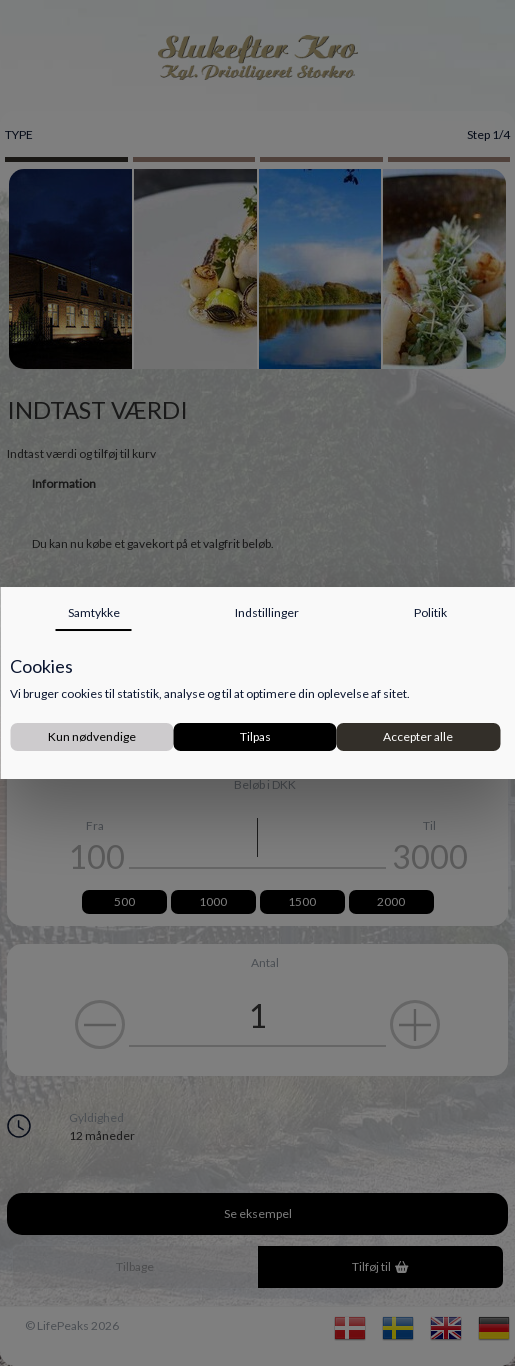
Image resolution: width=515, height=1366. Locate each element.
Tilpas (255, 736)
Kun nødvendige (92, 736)
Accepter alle (418, 736)
